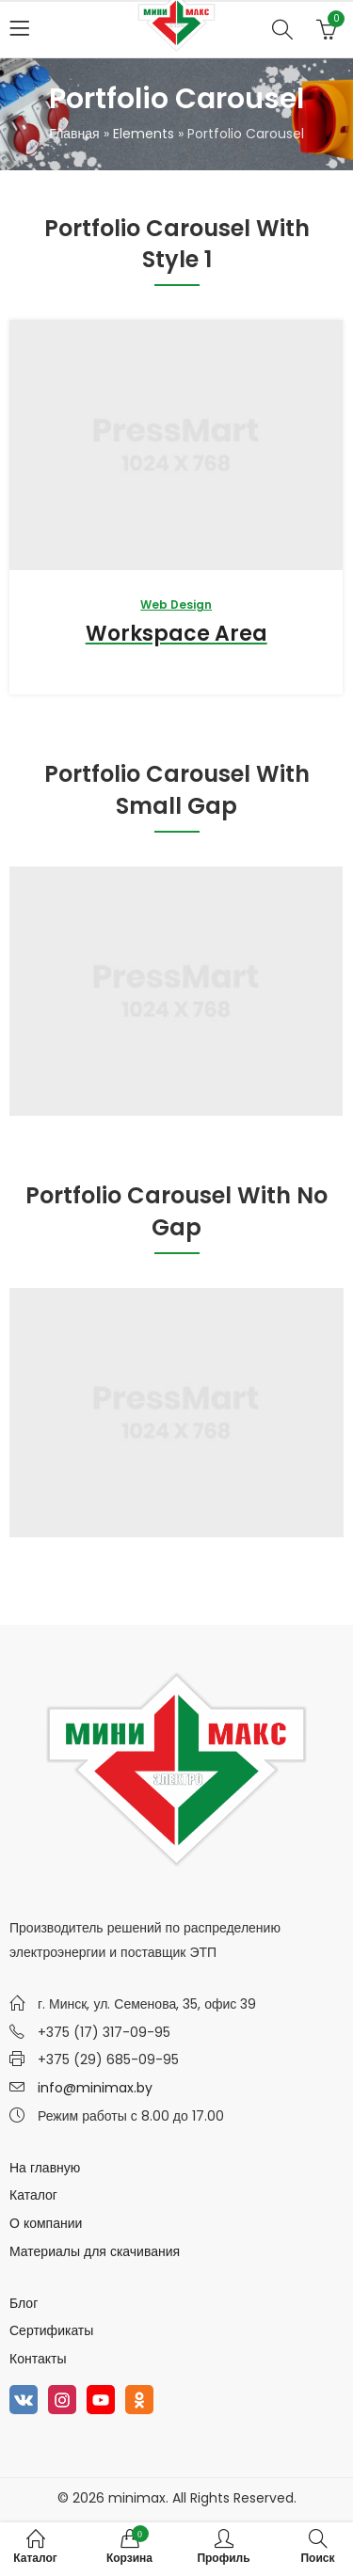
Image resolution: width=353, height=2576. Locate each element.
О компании (45, 2223)
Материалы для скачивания (94, 2251)
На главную (44, 2167)
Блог (23, 2303)
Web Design (176, 604)
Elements (143, 133)
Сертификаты (51, 2330)
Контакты (37, 2358)
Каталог (33, 2195)
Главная (74, 133)
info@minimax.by (95, 2087)
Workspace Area (176, 633)
